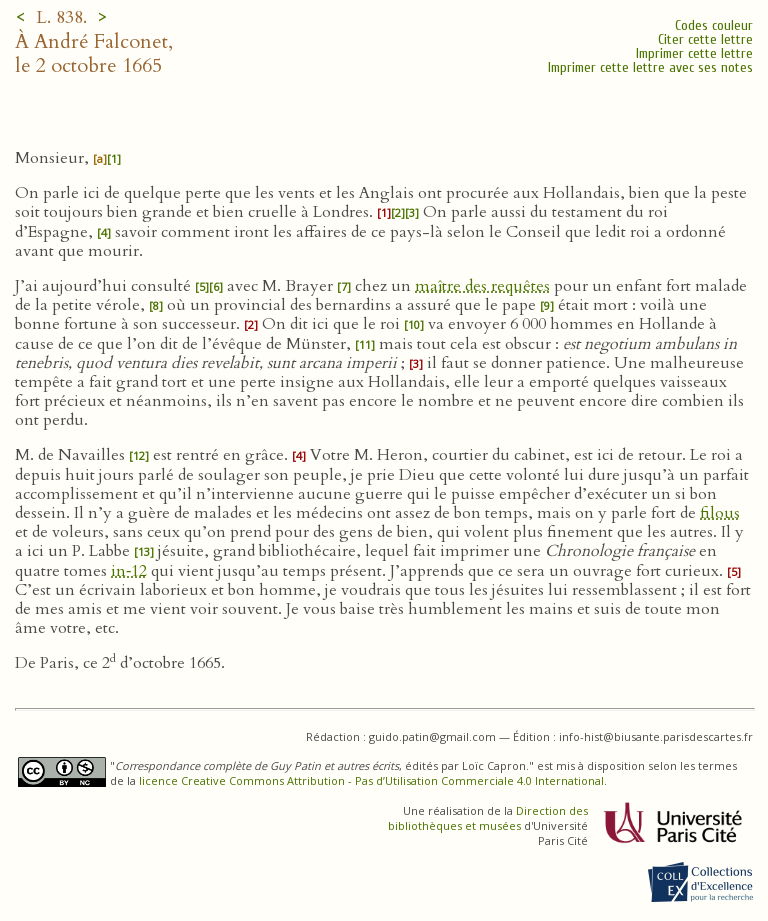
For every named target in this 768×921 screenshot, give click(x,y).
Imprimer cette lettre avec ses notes (650, 67)
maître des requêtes (482, 286)
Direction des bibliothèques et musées (488, 818)
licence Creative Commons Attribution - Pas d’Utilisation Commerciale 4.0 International (371, 780)
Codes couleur (714, 25)
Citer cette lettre (705, 39)
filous (720, 513)
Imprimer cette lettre (694, 53)
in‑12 (129, 571)
